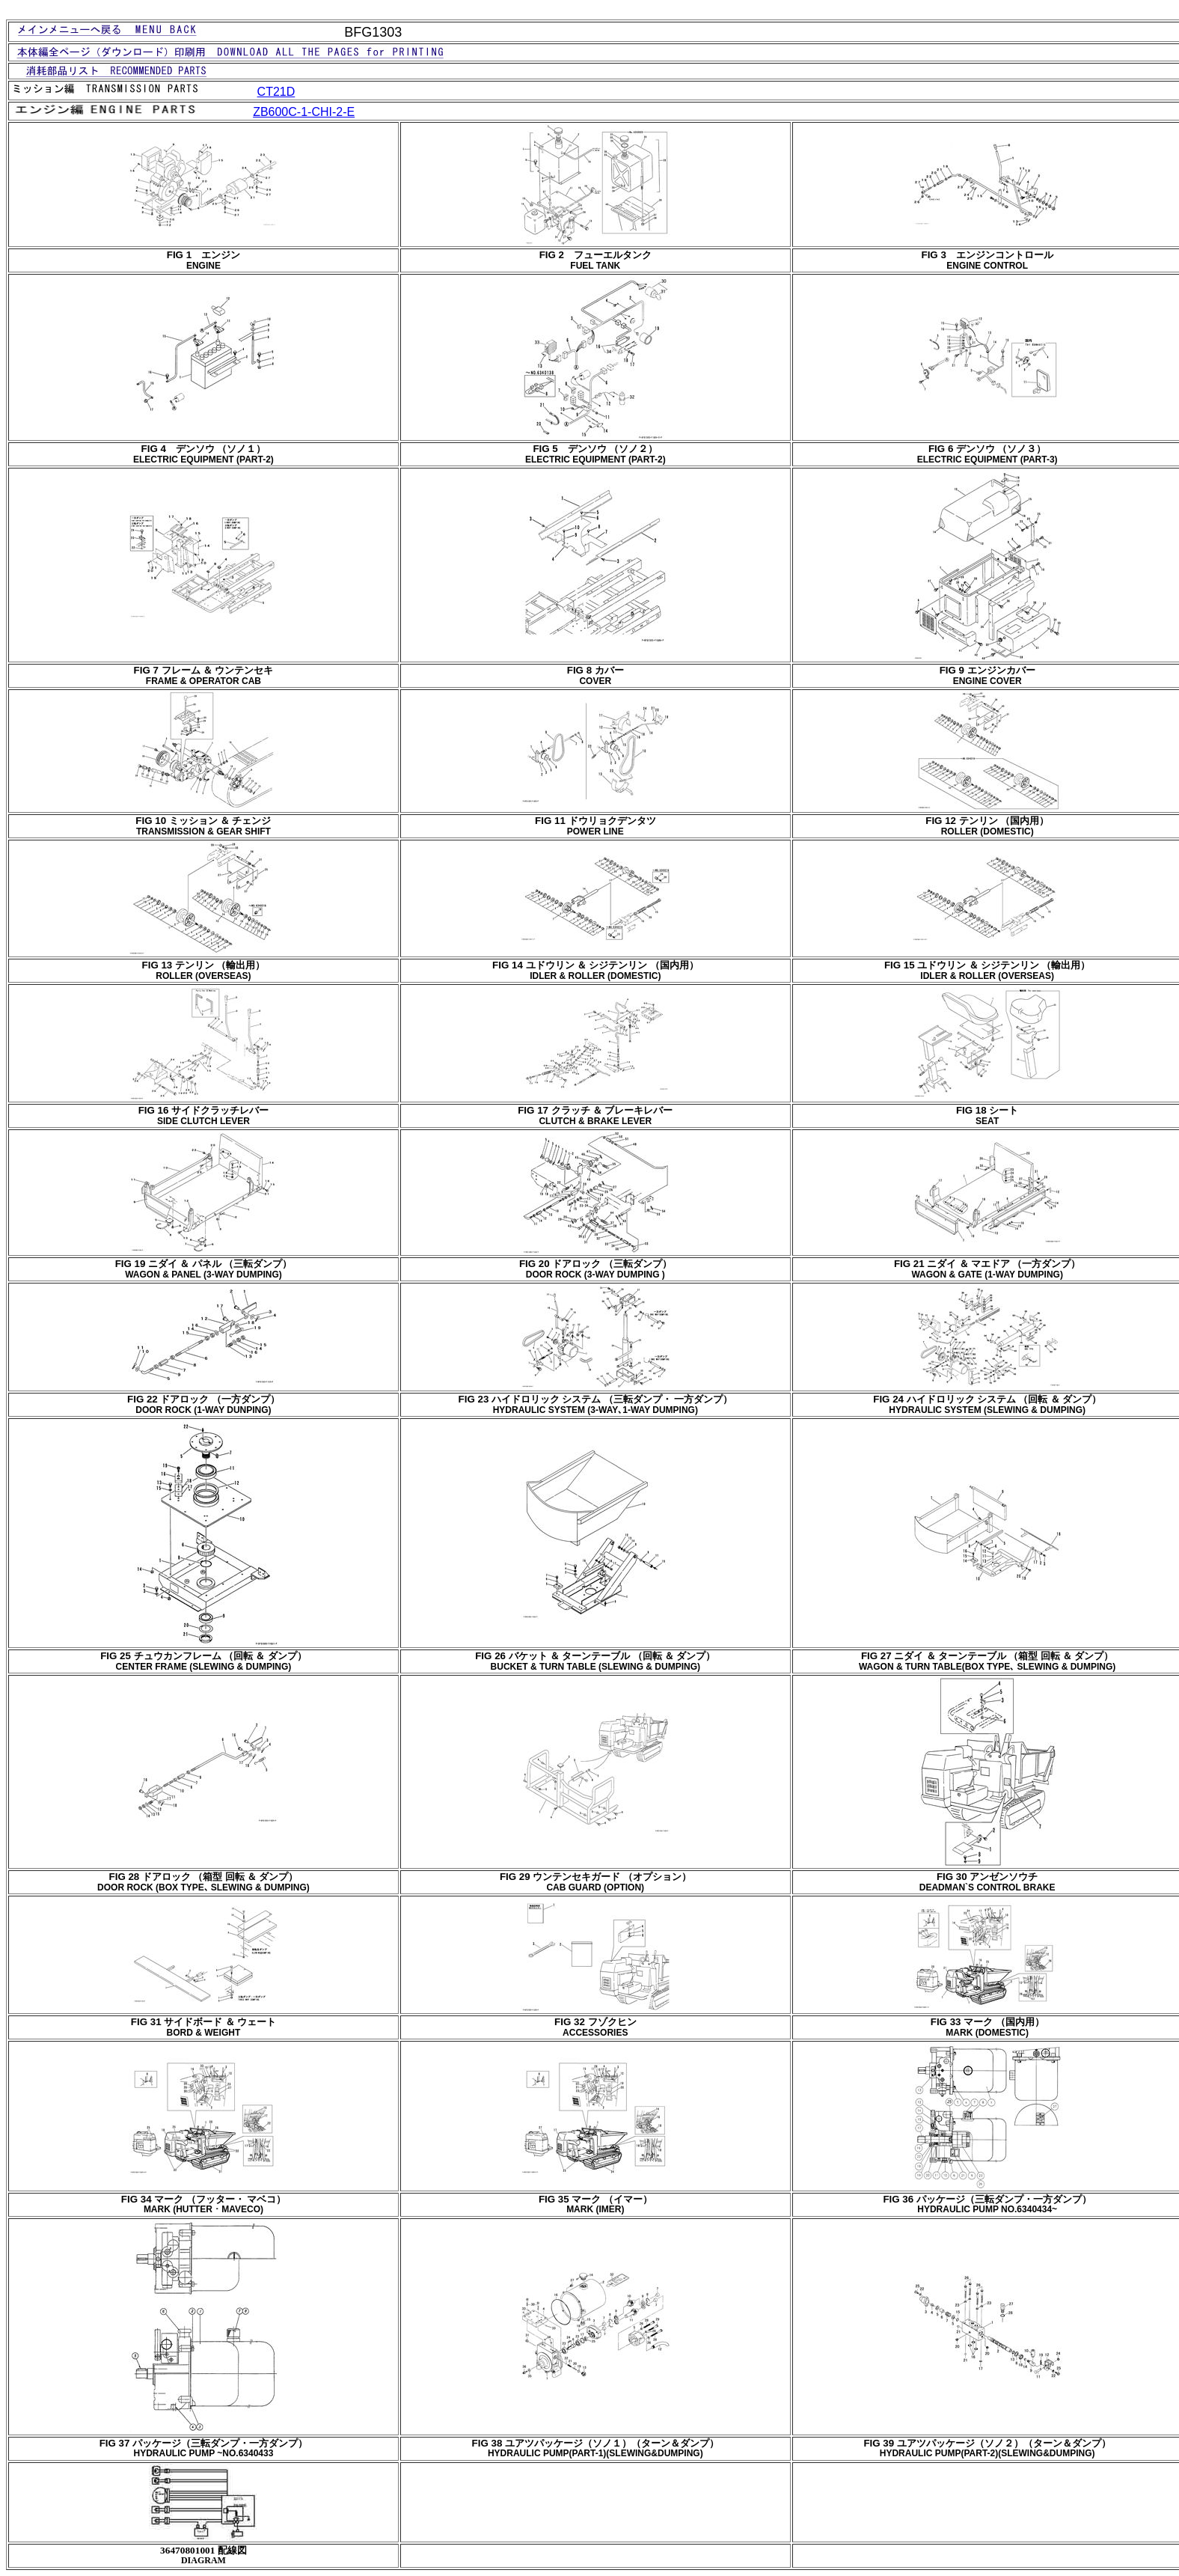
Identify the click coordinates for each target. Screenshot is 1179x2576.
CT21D (276, 91)
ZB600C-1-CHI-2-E (304, 112)
